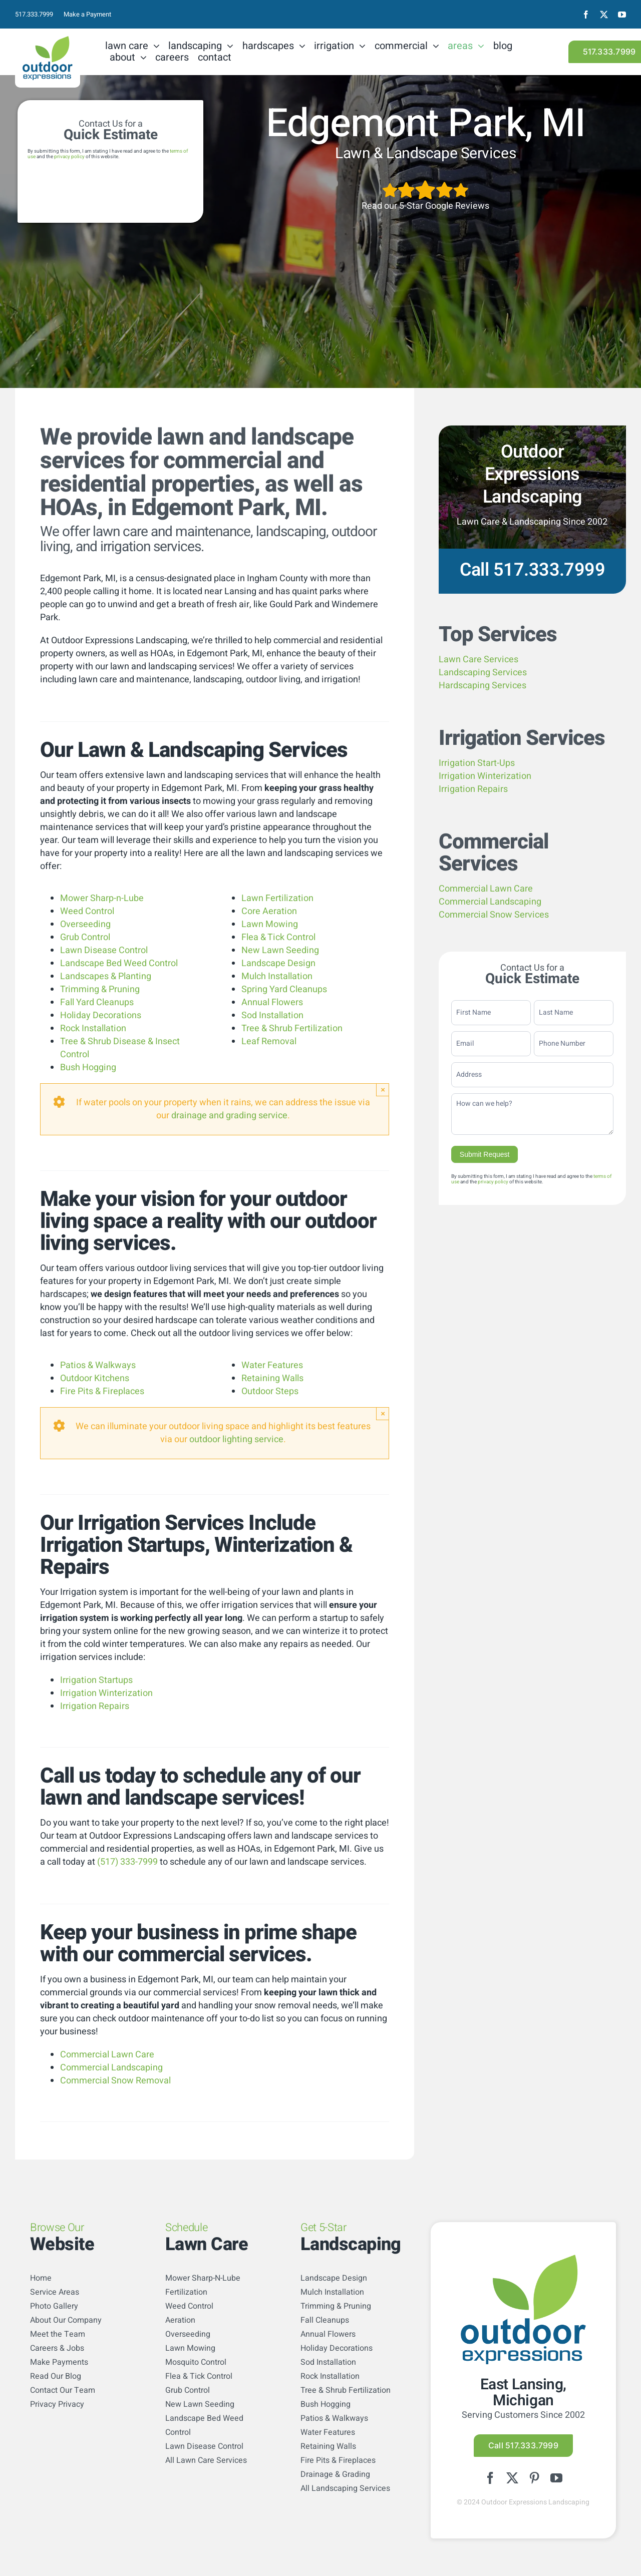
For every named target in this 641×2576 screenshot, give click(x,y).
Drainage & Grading (335, 2474)
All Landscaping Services (345, 2488)
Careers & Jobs (57, 2348)
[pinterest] (534, 2478)
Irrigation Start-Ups (477, 763)
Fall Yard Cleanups (97, 1002)
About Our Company (66, 2320)
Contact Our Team (62, 2390)
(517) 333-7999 (127, 1862)
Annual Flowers (272, 1002)
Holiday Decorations (100, 1015)
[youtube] (622, 15)
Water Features (272, 1365)
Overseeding (85, 924)
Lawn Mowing (269, 924)
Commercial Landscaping (111, 2067)
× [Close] (383, 1089)
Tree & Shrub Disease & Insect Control (120, 1048)
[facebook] (586, 15)
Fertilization (186, 2292)
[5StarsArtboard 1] (425, 183)
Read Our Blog (55, 2376)
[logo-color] (48, 40)
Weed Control (87, 911)
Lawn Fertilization (277, 898)
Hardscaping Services (482, 685)
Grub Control (85, 937)
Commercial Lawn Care (107, 2054)
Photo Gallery (54, 2306)
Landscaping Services (483, 672)
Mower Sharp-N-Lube (202, 2278)
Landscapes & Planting (105, 976)
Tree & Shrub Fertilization (292, 1028)
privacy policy (69, 156)
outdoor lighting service (236, 1439)
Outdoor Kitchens (94, 1378)
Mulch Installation (276, 976)
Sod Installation (272, 1015)
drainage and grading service (229, 1115)
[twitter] (604, 15)
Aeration (180, 2320)
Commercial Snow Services (494, 915)
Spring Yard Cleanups (284, 989)
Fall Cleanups (324, 2320)
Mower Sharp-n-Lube (102, 898)
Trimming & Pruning (100, 989)
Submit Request (485, 1154)
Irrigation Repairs (94, 1706)
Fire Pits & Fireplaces (102, 1391)
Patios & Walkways (98, 1365)
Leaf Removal (268, 1041)
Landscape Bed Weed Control (119, 963)
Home (41, 2278)
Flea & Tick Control (278, 937)
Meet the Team (57, 2334)
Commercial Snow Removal (115, 2080)
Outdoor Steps (269, 1391)
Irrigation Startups (96, 1680)
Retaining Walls (272, 1378)
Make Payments (59, 2362)
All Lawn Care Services (206, 2460)
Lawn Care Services (478, 659)
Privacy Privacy (57, 2404)
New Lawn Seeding (280, 950)
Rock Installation (93, 1028)
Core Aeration (269, 911)
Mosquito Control (195, 2362)
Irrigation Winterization (106, 1693)
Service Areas (54, 2292)
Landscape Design (278, 963)
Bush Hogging (88, 1067)
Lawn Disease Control (104, 950)
